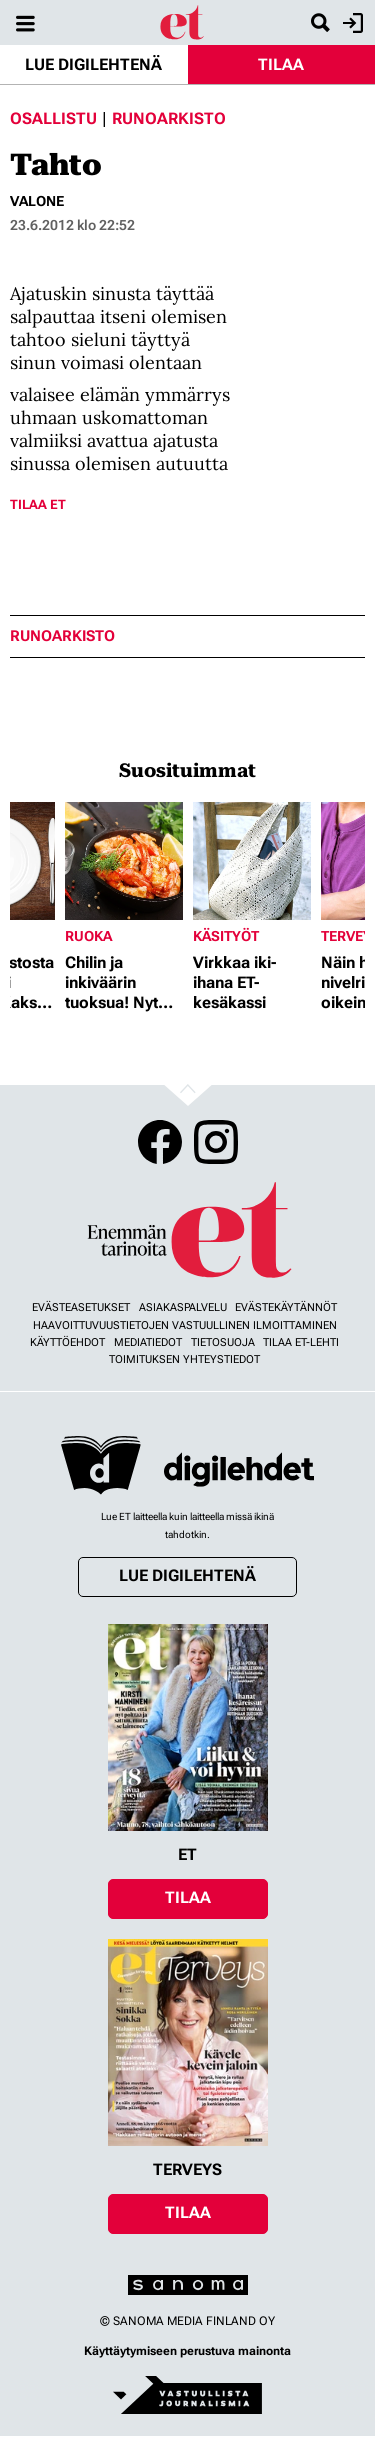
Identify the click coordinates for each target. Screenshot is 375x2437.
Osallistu (53, 118)
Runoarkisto (169, 118)
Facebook (160, 1142)
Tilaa (281, 64)
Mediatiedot (148, 1342)
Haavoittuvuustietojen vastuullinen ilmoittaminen (185, 1325)
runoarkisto (62, 636)
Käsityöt (226, 936)
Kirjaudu (350, 23)
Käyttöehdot (67, 1342)
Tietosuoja (223, 1342)
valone (37, 201)
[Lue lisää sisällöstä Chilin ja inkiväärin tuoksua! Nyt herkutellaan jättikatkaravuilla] (124, 861)
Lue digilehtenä (93, 64)
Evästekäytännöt (286, 1307)
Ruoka (88, 936)
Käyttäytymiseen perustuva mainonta (187, 2351)
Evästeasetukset (81, 1307)
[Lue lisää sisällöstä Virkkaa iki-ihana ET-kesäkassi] (252, 861)
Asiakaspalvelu (183, 1307)
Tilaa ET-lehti (301, 1342)
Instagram (216, 1142)
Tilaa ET (38, 504)
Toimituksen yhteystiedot (184, 1359)
